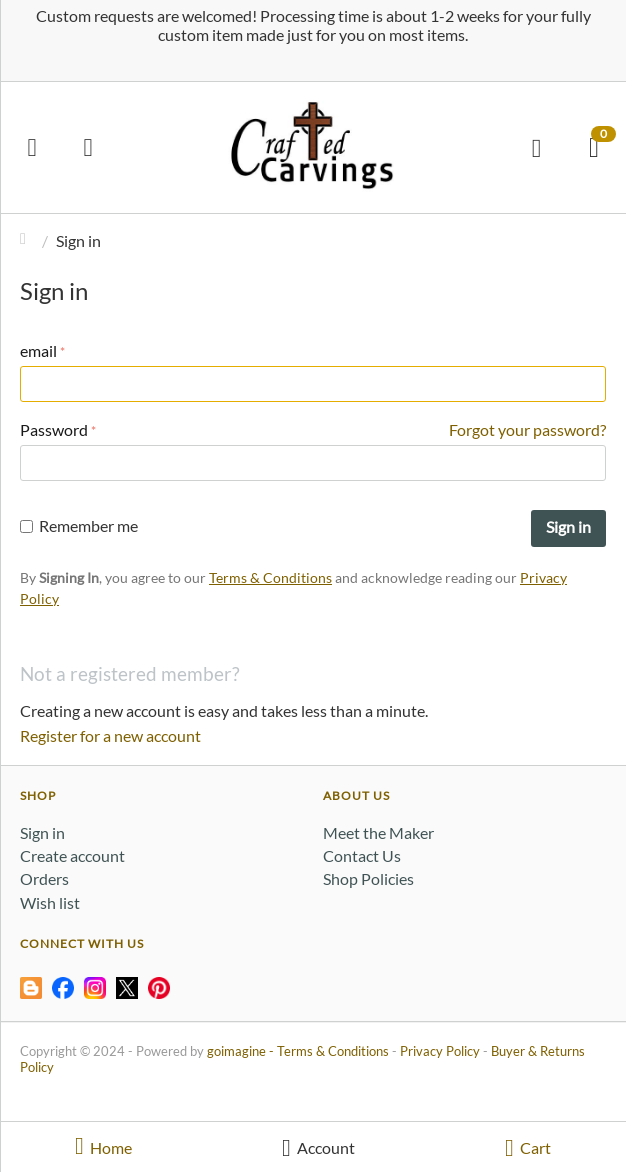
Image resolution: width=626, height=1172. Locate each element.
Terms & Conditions (270, 577)
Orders (44, 878)
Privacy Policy (440, 1051)
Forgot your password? (527, 429)
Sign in (568, 526)
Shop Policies (368, 878)
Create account (72, 855)
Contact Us (362, 855)
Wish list (50, 902)
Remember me (79, 525)
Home (28, 240)
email (38, 350)
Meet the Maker (378, 832)
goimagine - (242, 1051)
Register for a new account (110, 735)
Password (54, 429)
